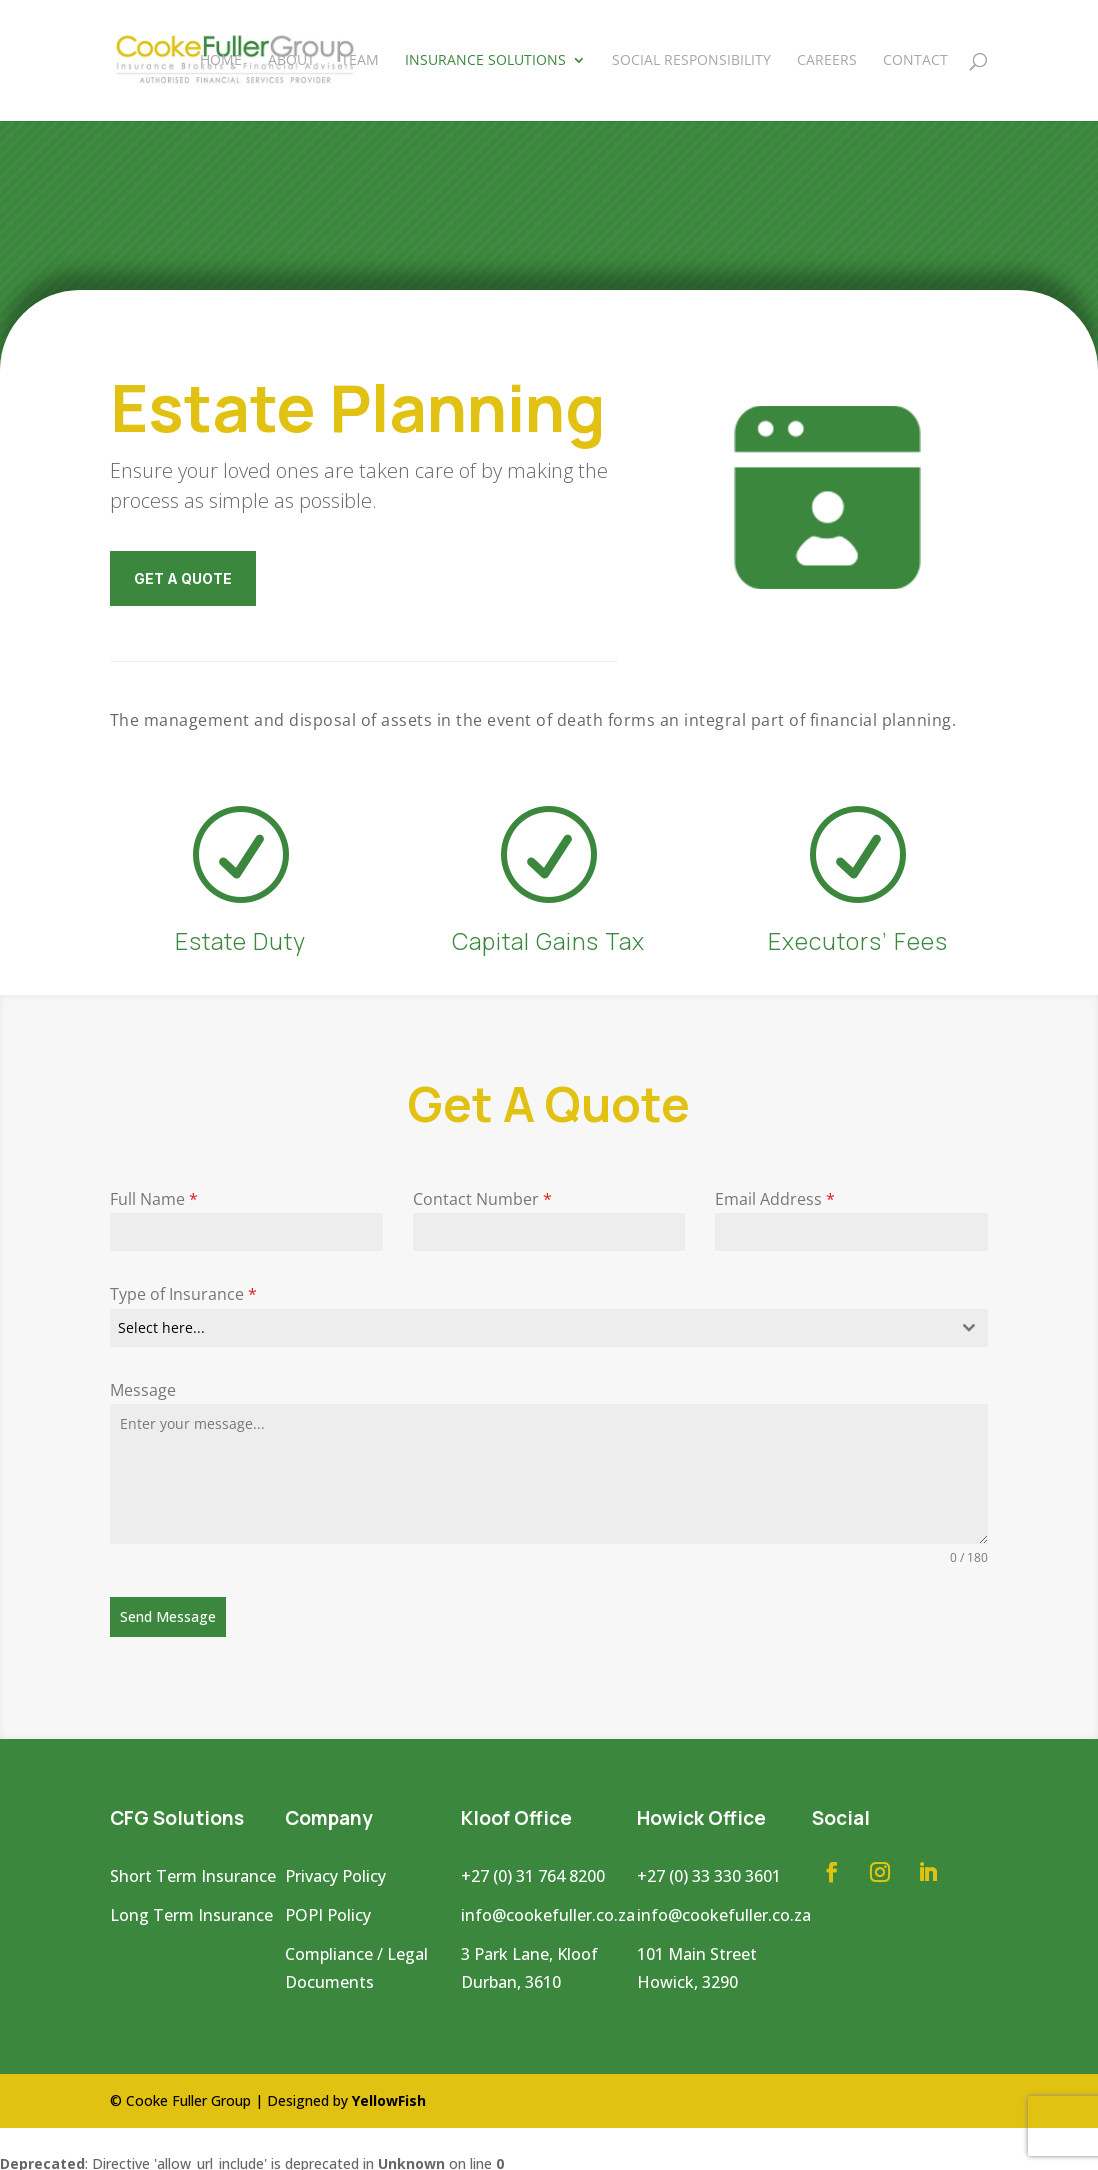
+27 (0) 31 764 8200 (533, 1871)
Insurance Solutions (485, 62)
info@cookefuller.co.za (548, 1909)
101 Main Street (697, 1948)
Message (143, 1390)
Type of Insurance (183, 1294)
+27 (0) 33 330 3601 (709, 1871)
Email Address (775, 1199)
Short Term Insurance (193, 1871)
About (291, 62)
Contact (915, 62)
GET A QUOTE (183, 578)
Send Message (168, 1616)
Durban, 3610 (511, 1977)
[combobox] (549, 1328)
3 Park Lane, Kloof (529, 1948)
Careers (827, 62)
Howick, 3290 (687, 1977)
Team (360, 62)
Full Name (154, 1199)
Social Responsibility (691, 62)
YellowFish (389, 2095)
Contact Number (482, 1199)
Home (221, 62)
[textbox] (530, 1328)
